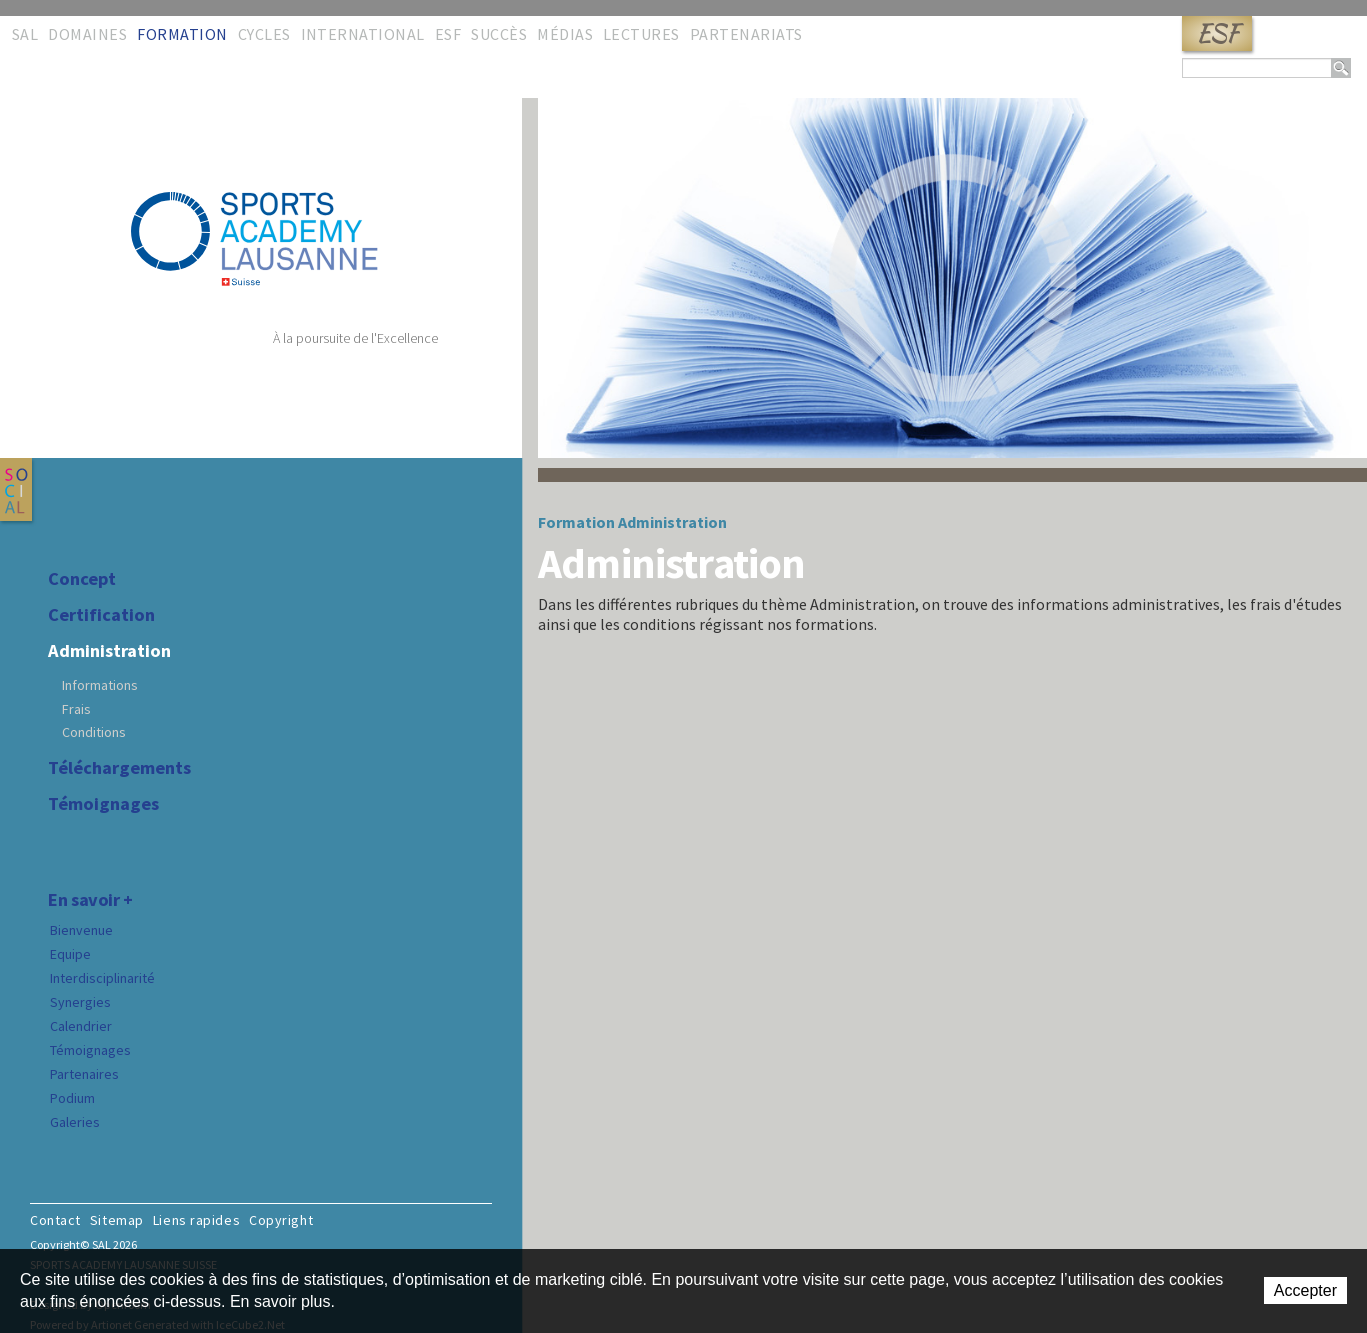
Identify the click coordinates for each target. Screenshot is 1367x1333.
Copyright (281, 1220)
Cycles (264, 34)
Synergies (80, 1002)
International (363, 34)
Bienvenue (81, 930)
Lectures (641, 34)
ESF (1217, 33)
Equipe (70, 954)
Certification (101, 615)
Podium (72, 1098)
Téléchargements (119, 768)
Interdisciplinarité (102, 978)
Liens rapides (196, 1220)
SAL (25, 34)
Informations (100, 685)
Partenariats (746, 34)
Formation (182, 34)
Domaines (87, 34)
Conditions (94, 732)
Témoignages (103, 804)
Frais (76, 709)
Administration (109, 651)
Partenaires (84, 1074)
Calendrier (81, 1026)
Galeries (75, 1122)
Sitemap (117, 1220)
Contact (55, 1220)
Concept (82, 579)
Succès (499, 34)
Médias (565, 34)
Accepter (1305, 1290)
